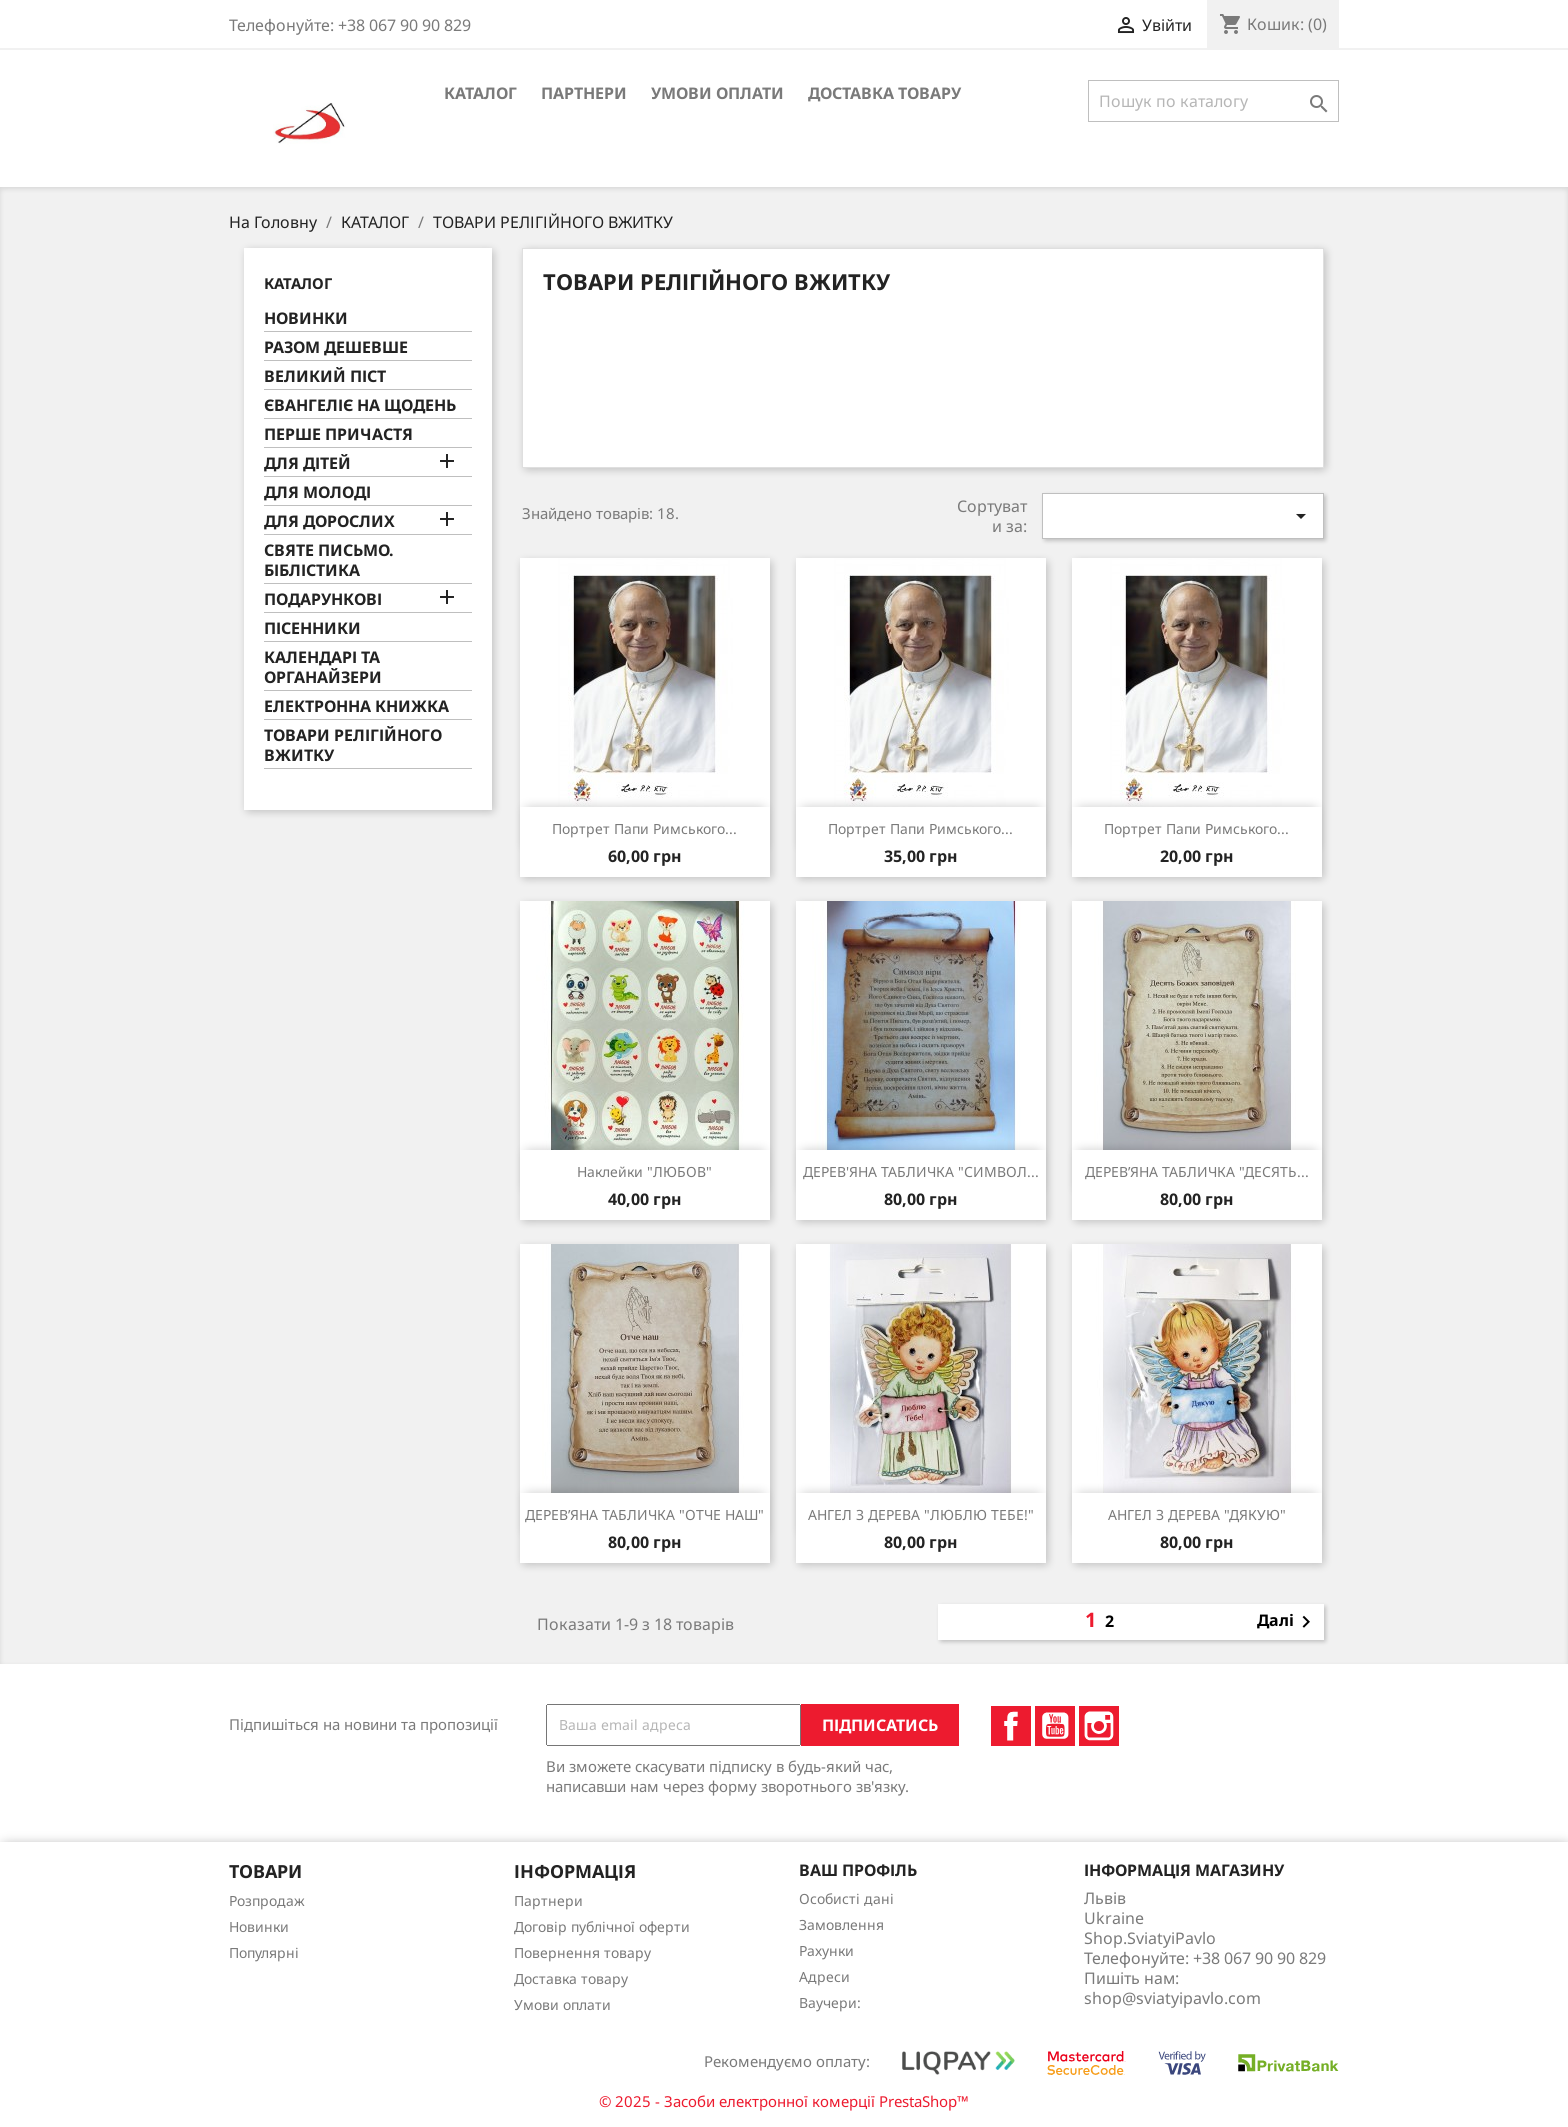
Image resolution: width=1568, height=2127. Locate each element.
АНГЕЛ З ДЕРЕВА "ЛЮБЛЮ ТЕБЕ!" (921, 1514)
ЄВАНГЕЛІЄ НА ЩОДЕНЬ (360, 405)
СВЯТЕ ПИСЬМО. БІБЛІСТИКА (329, 560)
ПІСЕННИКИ (312, 628)
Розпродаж (267, 1900)
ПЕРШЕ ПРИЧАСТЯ (338, 434)
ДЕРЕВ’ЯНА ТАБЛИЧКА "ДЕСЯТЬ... (1197, 1171)
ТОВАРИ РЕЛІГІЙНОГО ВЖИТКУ (353, 745)
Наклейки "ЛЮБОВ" (644, 1171)
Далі (1287, 1622)
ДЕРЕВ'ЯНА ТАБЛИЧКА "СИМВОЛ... (921, 1171)
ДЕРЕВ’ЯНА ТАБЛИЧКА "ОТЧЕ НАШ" (644, 1514)
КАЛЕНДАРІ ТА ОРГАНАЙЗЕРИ (323, 667)
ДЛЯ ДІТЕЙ (307, 463)
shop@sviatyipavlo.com (1172, 1998)
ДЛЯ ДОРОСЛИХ (329, 521)
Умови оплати (717, 93)
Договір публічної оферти (602, 1926)
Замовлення (841, 1924)
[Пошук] (1213, 101)
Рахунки (826, 1950)
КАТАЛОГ (480, 93)
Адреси (824, 1976)
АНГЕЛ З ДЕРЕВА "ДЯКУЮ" (1197, 1514)
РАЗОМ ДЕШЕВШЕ (336, 347)
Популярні (264, 1952)
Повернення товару (582, 1952)
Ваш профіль (858, 1870)
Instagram (1099, 1726)
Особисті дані (846, 1898)
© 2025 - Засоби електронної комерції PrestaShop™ (784, 2101)
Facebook (1011, 1726)
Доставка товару (884, 93)
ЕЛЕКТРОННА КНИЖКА (356, 706)
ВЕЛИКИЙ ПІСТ (325, 376)
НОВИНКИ (306, 318)
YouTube (1055, 1726)
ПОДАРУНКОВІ (323, 599)
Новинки (259, 1926)
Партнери (584, 93)
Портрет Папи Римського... (1196, 828)
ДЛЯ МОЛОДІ (317, 492)
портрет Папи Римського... (644, 828)
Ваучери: (830, 2002)
